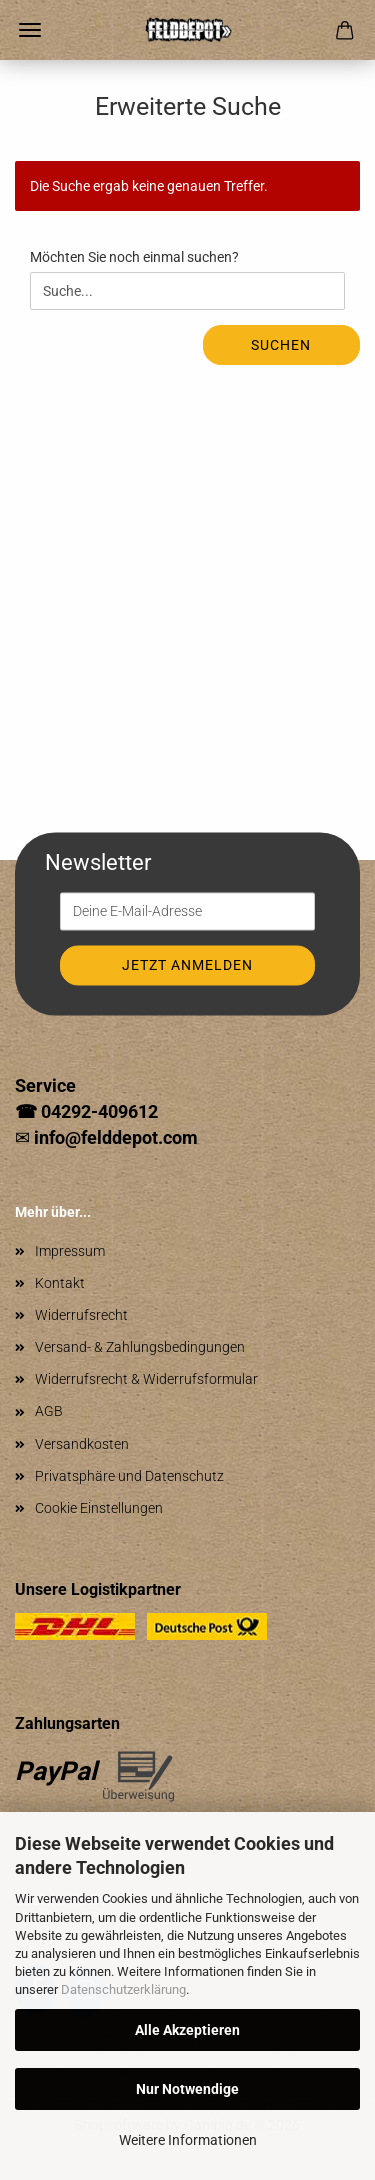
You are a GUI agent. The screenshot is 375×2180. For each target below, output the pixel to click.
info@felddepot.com (116, 1137)
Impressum (70, 1251)
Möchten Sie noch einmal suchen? (134, 257)
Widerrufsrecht (81, 1315)
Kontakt (60, 1283)
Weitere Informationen (188, 2140)
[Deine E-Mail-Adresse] (187, 912)
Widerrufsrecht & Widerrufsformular (146, 1379)
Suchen (281, 345)
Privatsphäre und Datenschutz (129, 1476)
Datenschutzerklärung (123, 1989)
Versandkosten (82, 1444)
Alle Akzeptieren (187, 2030)
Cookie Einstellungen (99, 1508)
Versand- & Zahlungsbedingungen (140, 1347)
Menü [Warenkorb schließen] (30, 30)
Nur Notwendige (187, 2089)
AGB (49, 1411)
